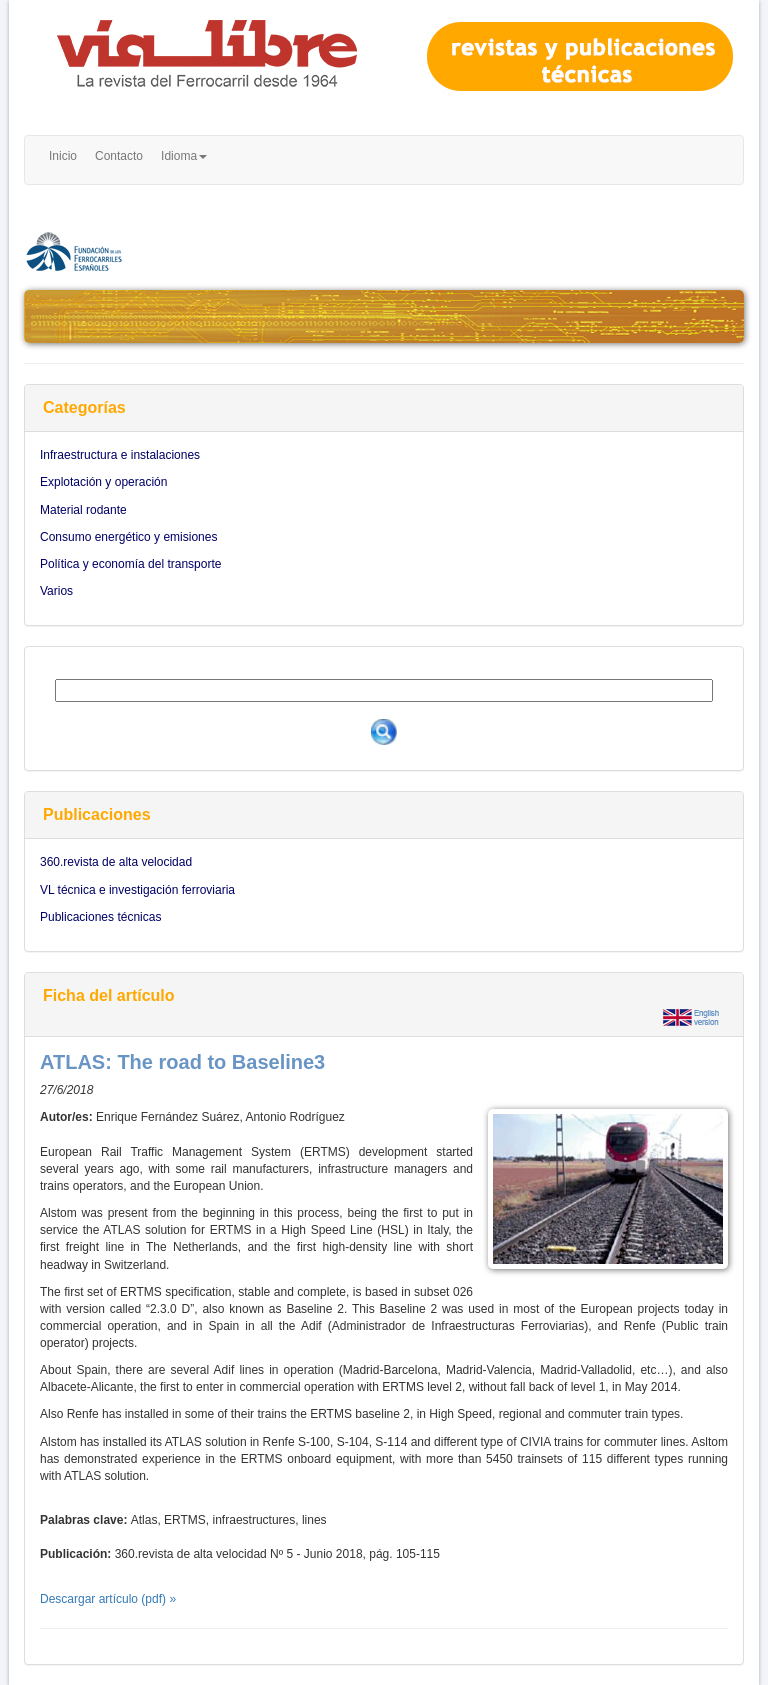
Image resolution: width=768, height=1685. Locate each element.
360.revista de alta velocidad (116, 862)
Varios (56, 591)
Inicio (63, 156)
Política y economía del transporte (130, 564)
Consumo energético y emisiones (128, 537)
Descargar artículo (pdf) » (108, 1599)
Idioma (184, 156)
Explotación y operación (103, 482)
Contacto (119, 156)
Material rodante (83, 510)
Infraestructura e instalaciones (120, 455)
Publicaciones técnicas (100, 917)
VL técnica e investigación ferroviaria (137, 890)
